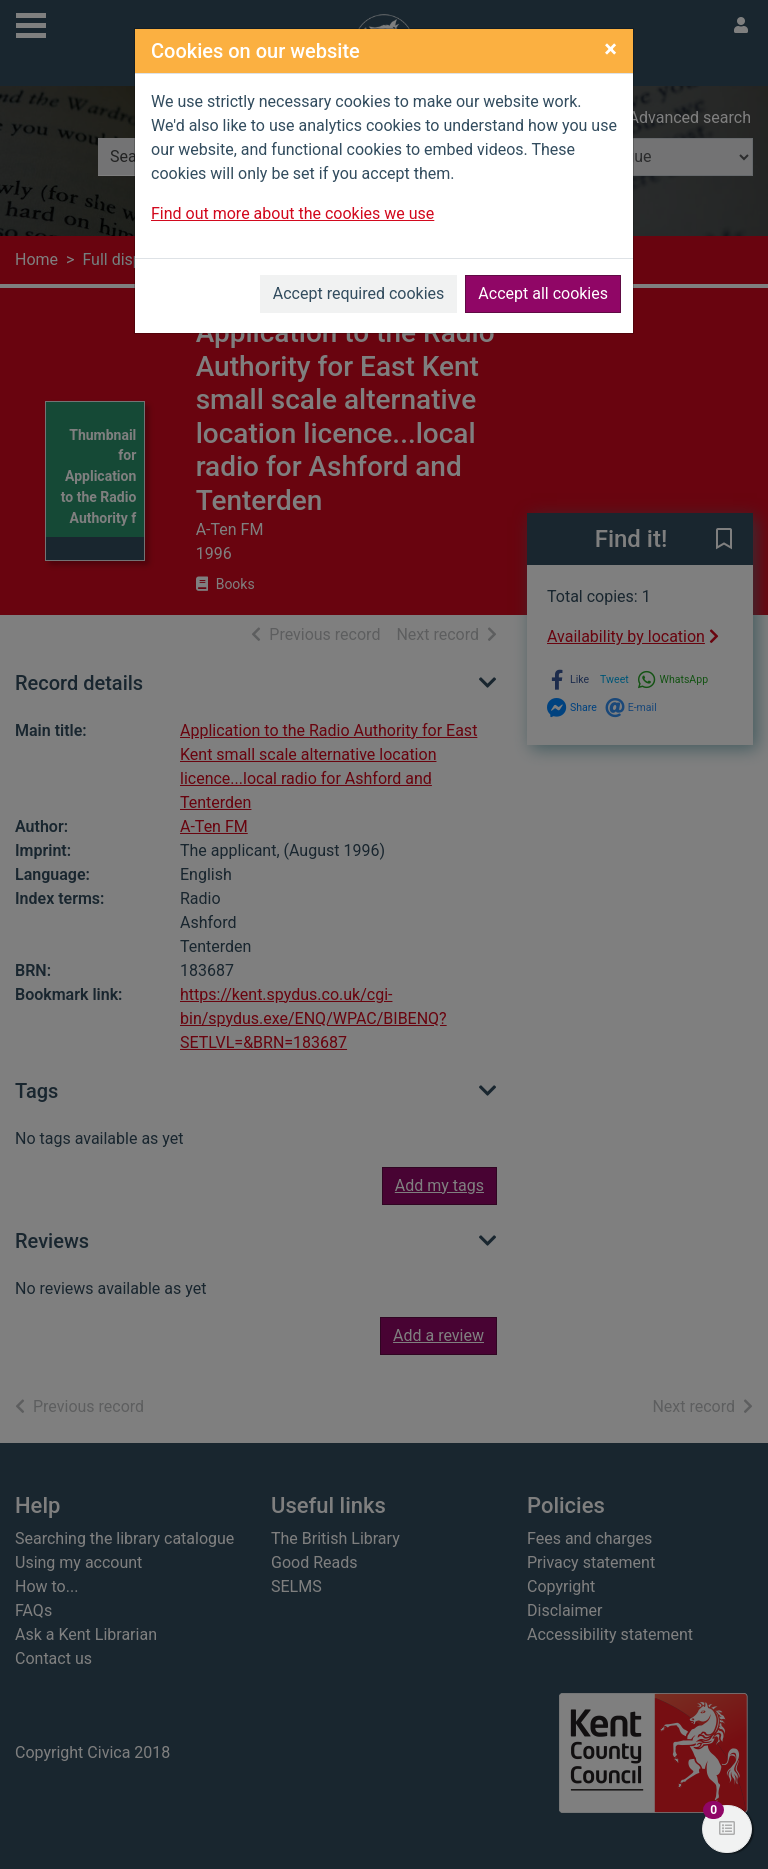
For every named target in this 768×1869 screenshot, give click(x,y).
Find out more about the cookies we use (292, 213)
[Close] (610, 49)
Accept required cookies (359, 293)
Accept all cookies (543, 293)
